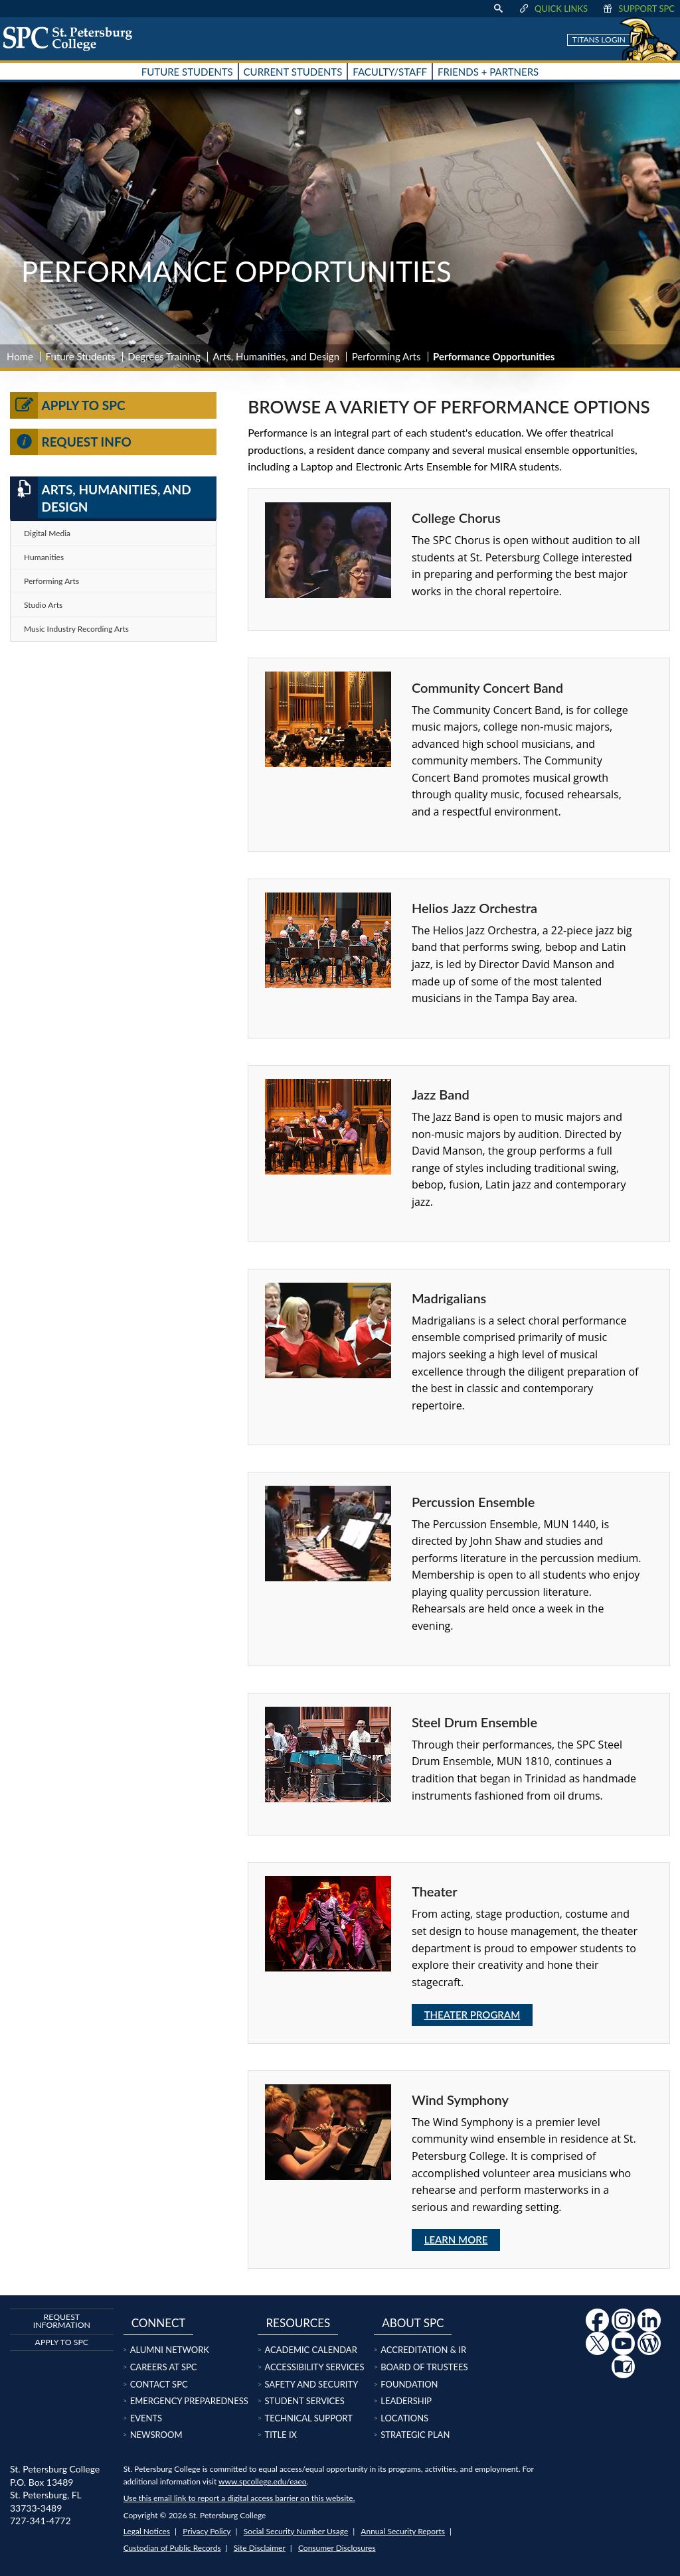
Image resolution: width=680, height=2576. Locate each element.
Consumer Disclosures (337, 2548)
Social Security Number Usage (296, 2531)
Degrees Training (164, 356)
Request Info (70, 442)
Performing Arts (386, 356)
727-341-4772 (40, 2520)
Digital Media (47, 533)
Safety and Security (311, 2384)
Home (20, 356)
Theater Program (472, 2015)
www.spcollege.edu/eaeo (262, 2481)
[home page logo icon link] (72, 38)
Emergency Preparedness (189, 2401)
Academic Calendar (310, 2349)
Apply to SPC (68, 405)
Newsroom (156, 2434)
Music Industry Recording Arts (76, 629)
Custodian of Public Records (172, 2548)
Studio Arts (43, 605)
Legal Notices (147, 2531)
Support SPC (638, 8)
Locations (404, 2418)
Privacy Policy (206, 2531)
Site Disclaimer (260, 2548)
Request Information (61, 2321)
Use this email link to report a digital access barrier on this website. (239, 2498)
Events (146, 2418)
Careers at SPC (163, 2367)
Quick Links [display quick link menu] (553, 8)
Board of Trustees (424, 2367)
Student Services (304, 2401)
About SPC (413, 2323)
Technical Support (308, 2418)
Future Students (81, 356)
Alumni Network (169, 2349)
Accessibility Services (314, 2367)
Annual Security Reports (403, 2531)
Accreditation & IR (423, 2349)
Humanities (44, 557)
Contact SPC (159, 2384)
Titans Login (599, 39)
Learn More (456, 2240)
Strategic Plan (415, 2434)
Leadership (406, 2401)
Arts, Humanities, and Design (275, 356)
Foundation (409, 2384)
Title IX (280, 2434)
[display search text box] (498, 8)
